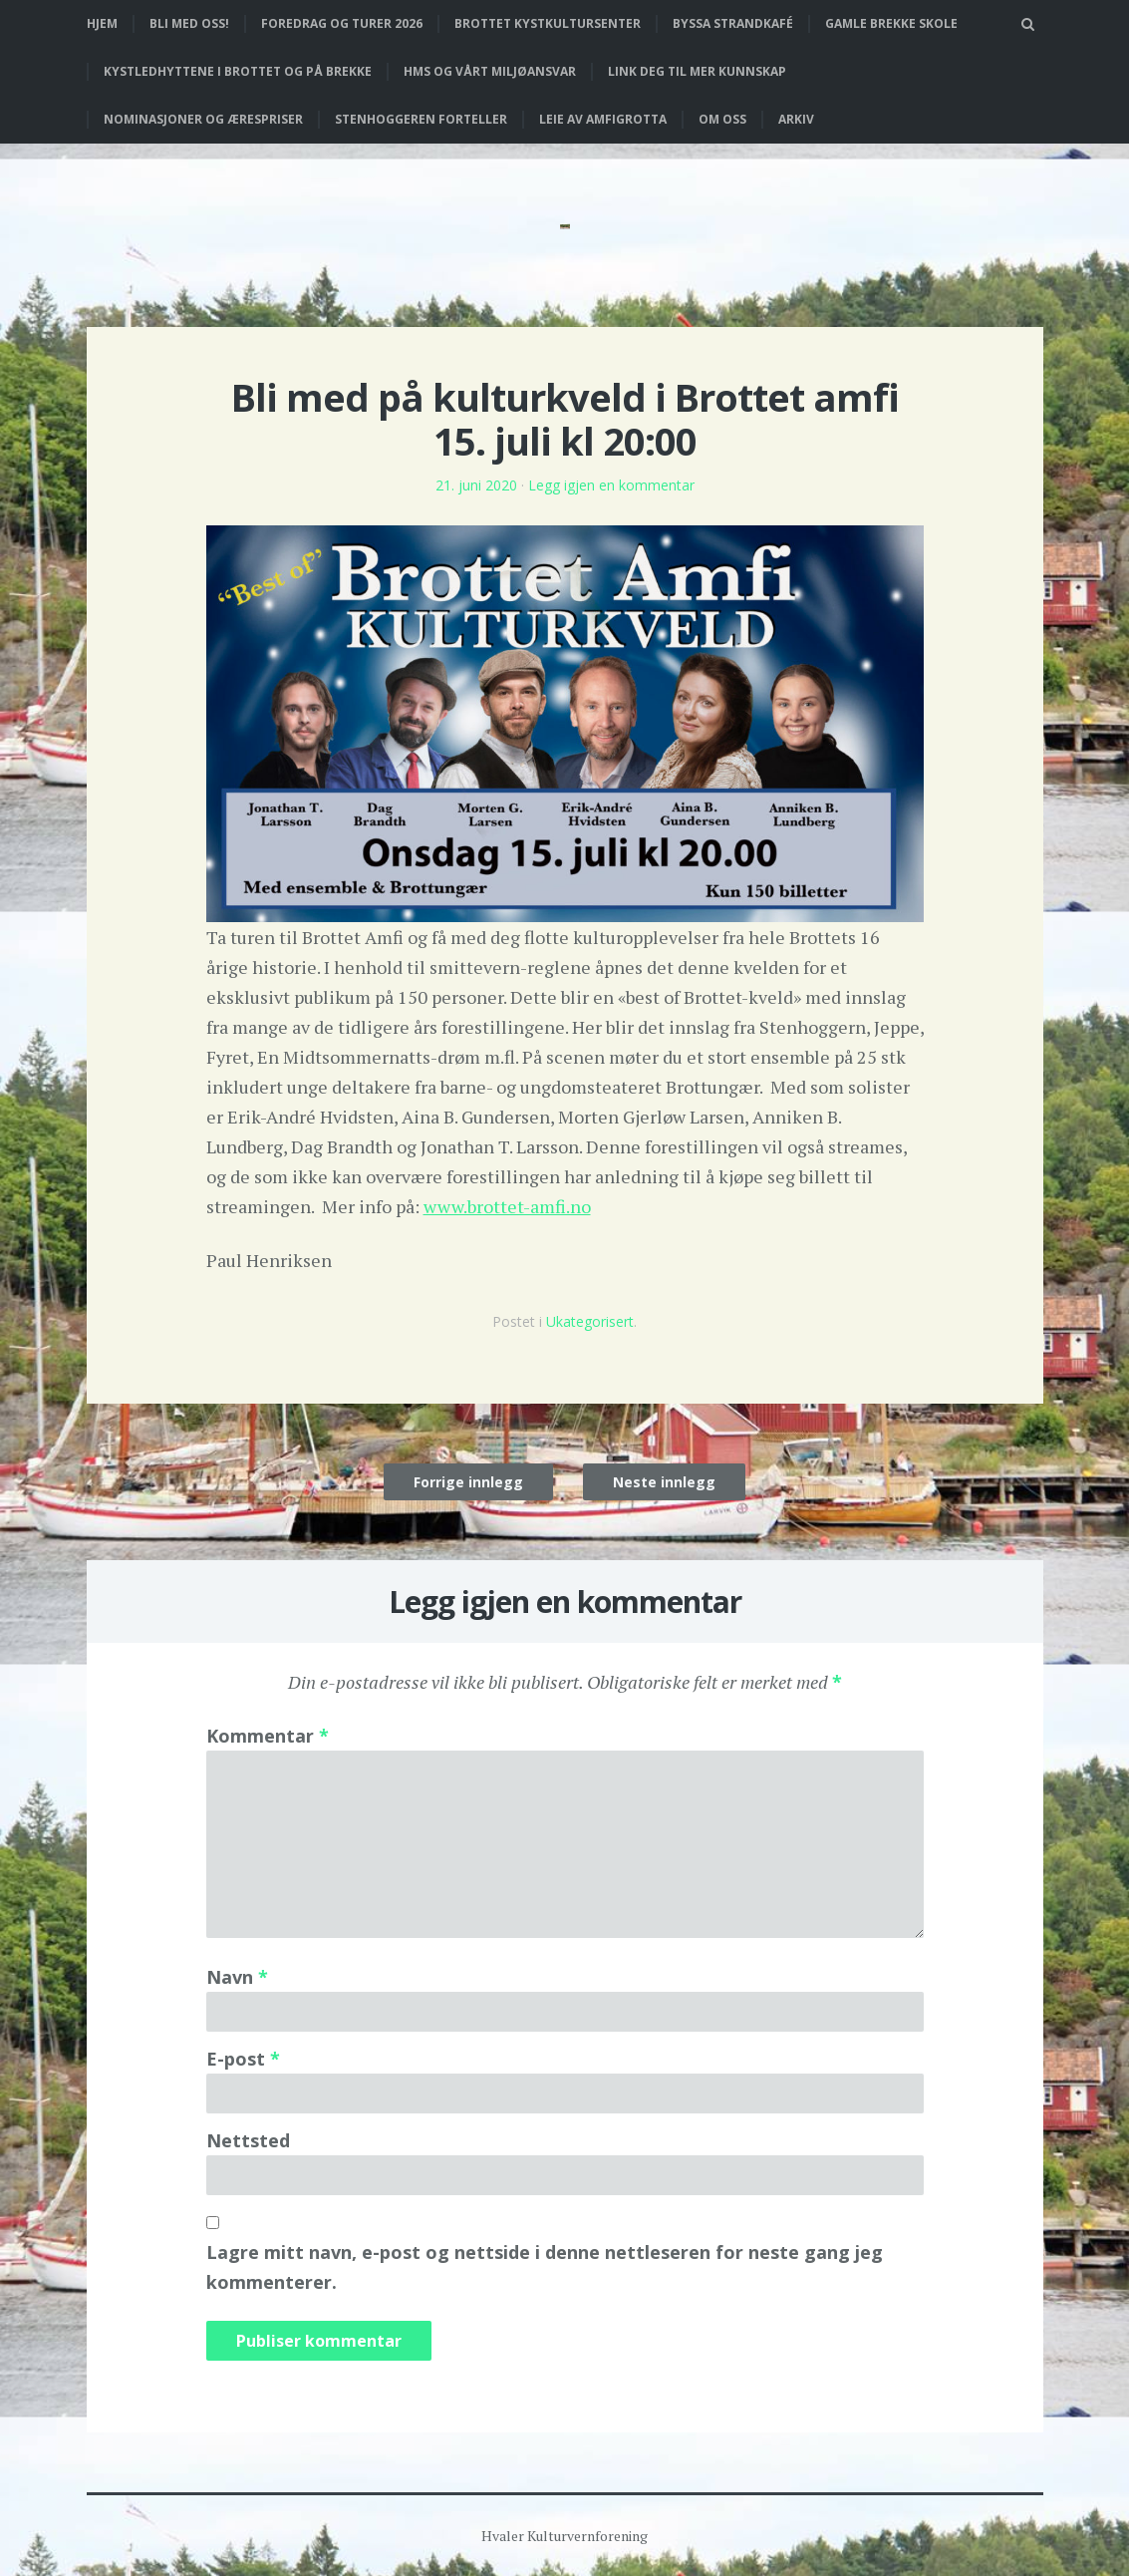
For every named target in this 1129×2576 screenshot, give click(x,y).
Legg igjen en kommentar (611, 485)
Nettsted (248, 2140)
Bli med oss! (189, 23)
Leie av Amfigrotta (603, 119)
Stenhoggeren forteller (421, 119)
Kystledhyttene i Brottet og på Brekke (238, 71)
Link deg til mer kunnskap (697, 71)
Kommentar (267, 1736)
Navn (237, 1977)
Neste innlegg (664, 1481)
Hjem (102, 23)
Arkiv (796, 119)
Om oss (722, 119)
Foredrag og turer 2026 (342, 23)
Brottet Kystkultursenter (547, 23)
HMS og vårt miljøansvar (490, 71)
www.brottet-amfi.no (507, 1206)
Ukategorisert (590, 1321)
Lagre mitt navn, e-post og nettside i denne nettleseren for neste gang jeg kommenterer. (544, 2267)
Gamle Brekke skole (891, 23)
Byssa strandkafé (733, 23)
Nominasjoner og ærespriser (203, 119)
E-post (243, 2059)
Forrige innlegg (468, 1481)
